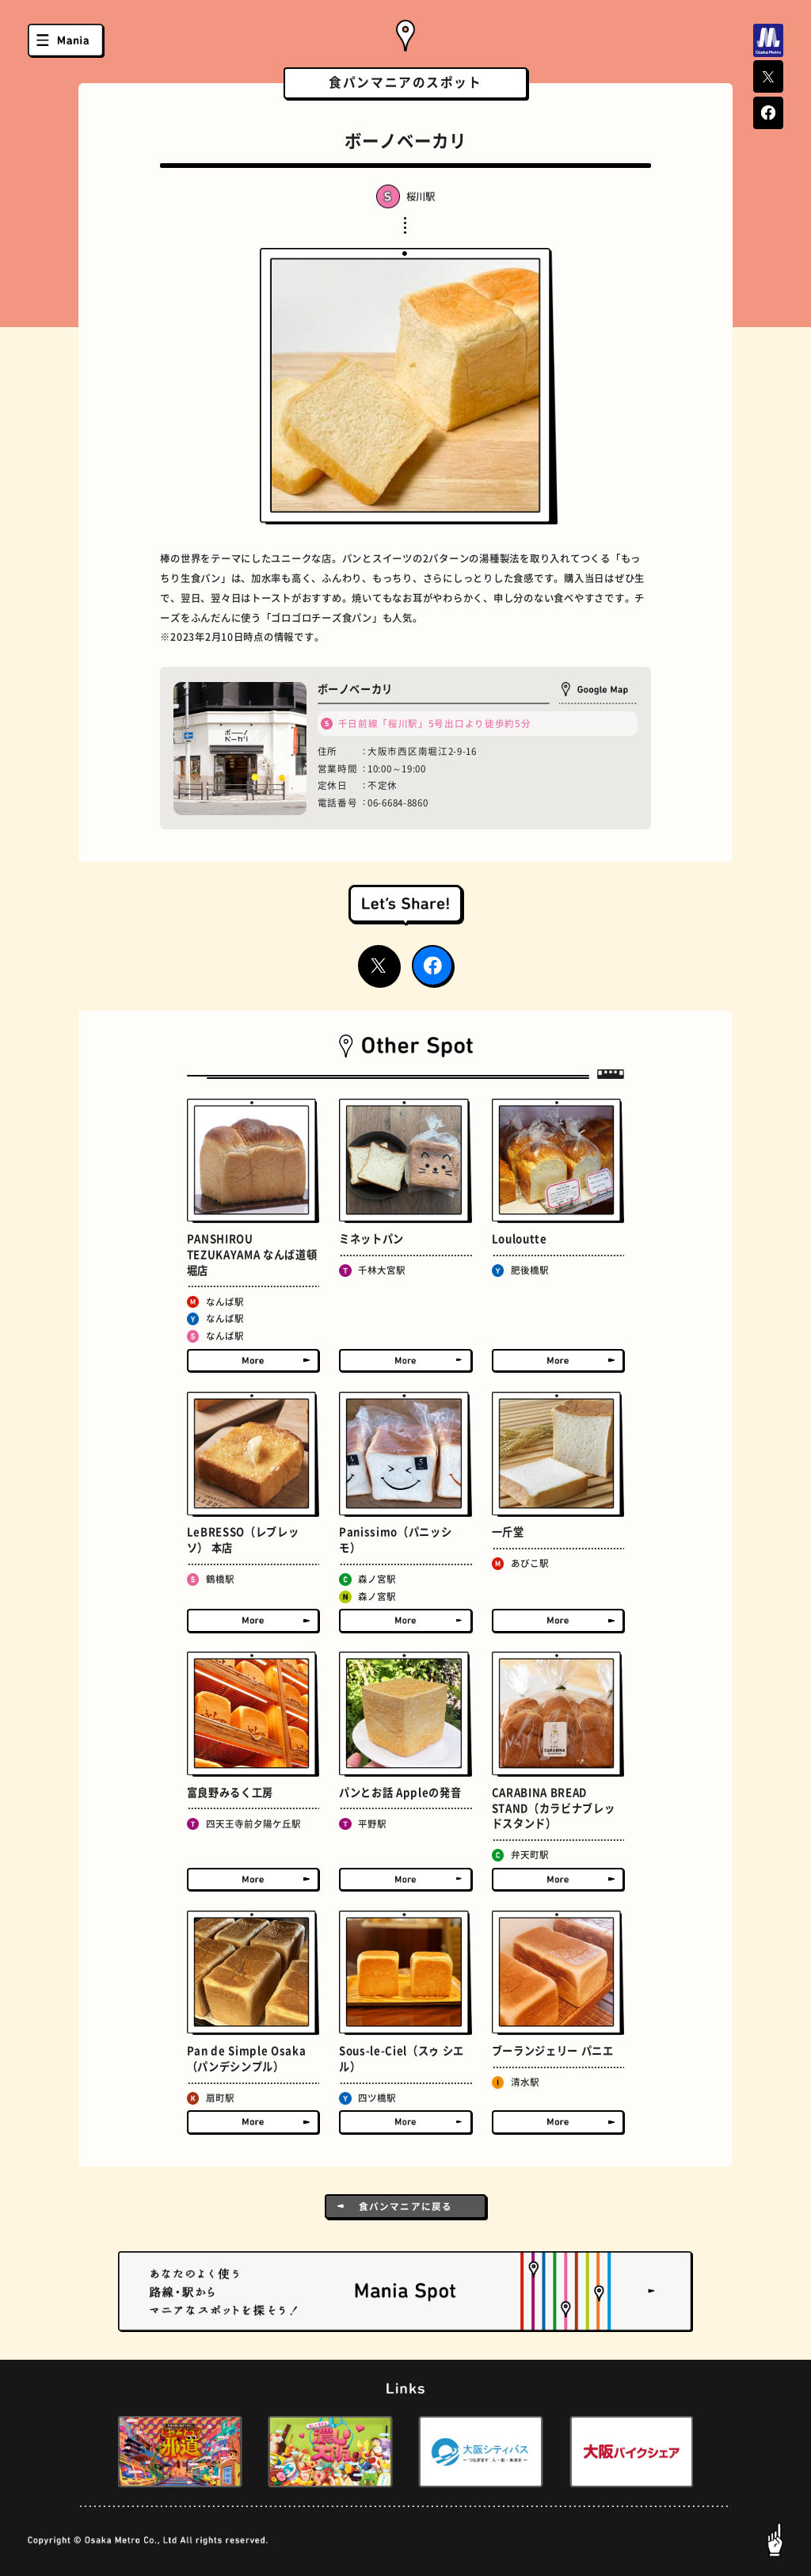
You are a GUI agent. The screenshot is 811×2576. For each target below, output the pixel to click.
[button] (92, 2451)
